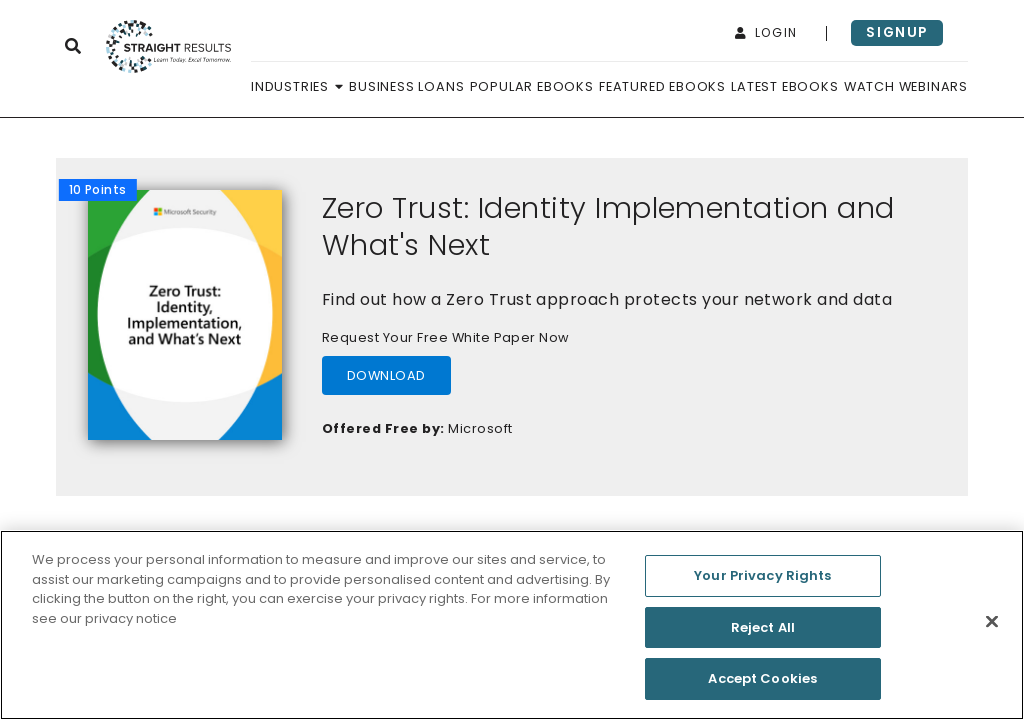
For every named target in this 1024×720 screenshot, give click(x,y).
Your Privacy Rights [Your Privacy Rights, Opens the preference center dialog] (762, 583)
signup (897, 32)
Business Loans (406, 86)
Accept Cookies (762, 687)
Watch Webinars (906, 86)
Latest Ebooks (784, 86)
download (386, 375)
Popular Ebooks (532, 86)
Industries (297, 86)
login (766, 32)
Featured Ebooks (662, 86)
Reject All (763, 635)
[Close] (992, 630)
